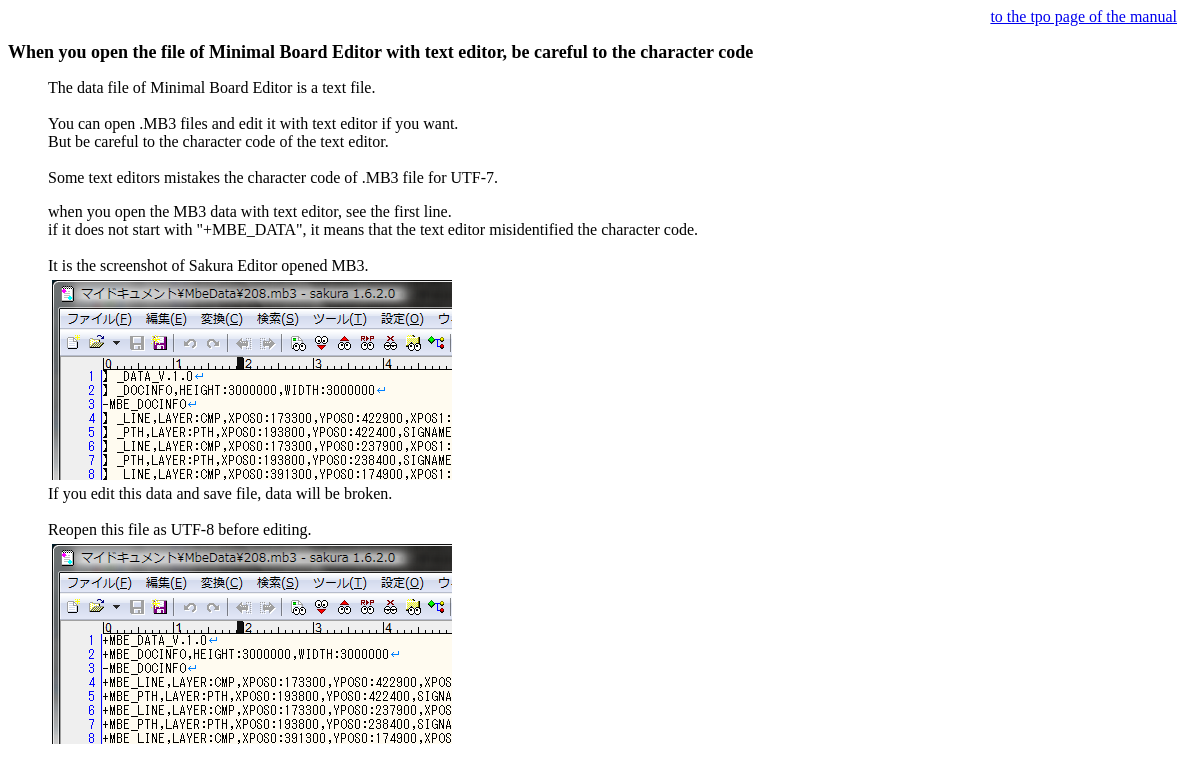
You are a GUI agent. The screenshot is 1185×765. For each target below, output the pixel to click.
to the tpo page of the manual (1083, 16)
